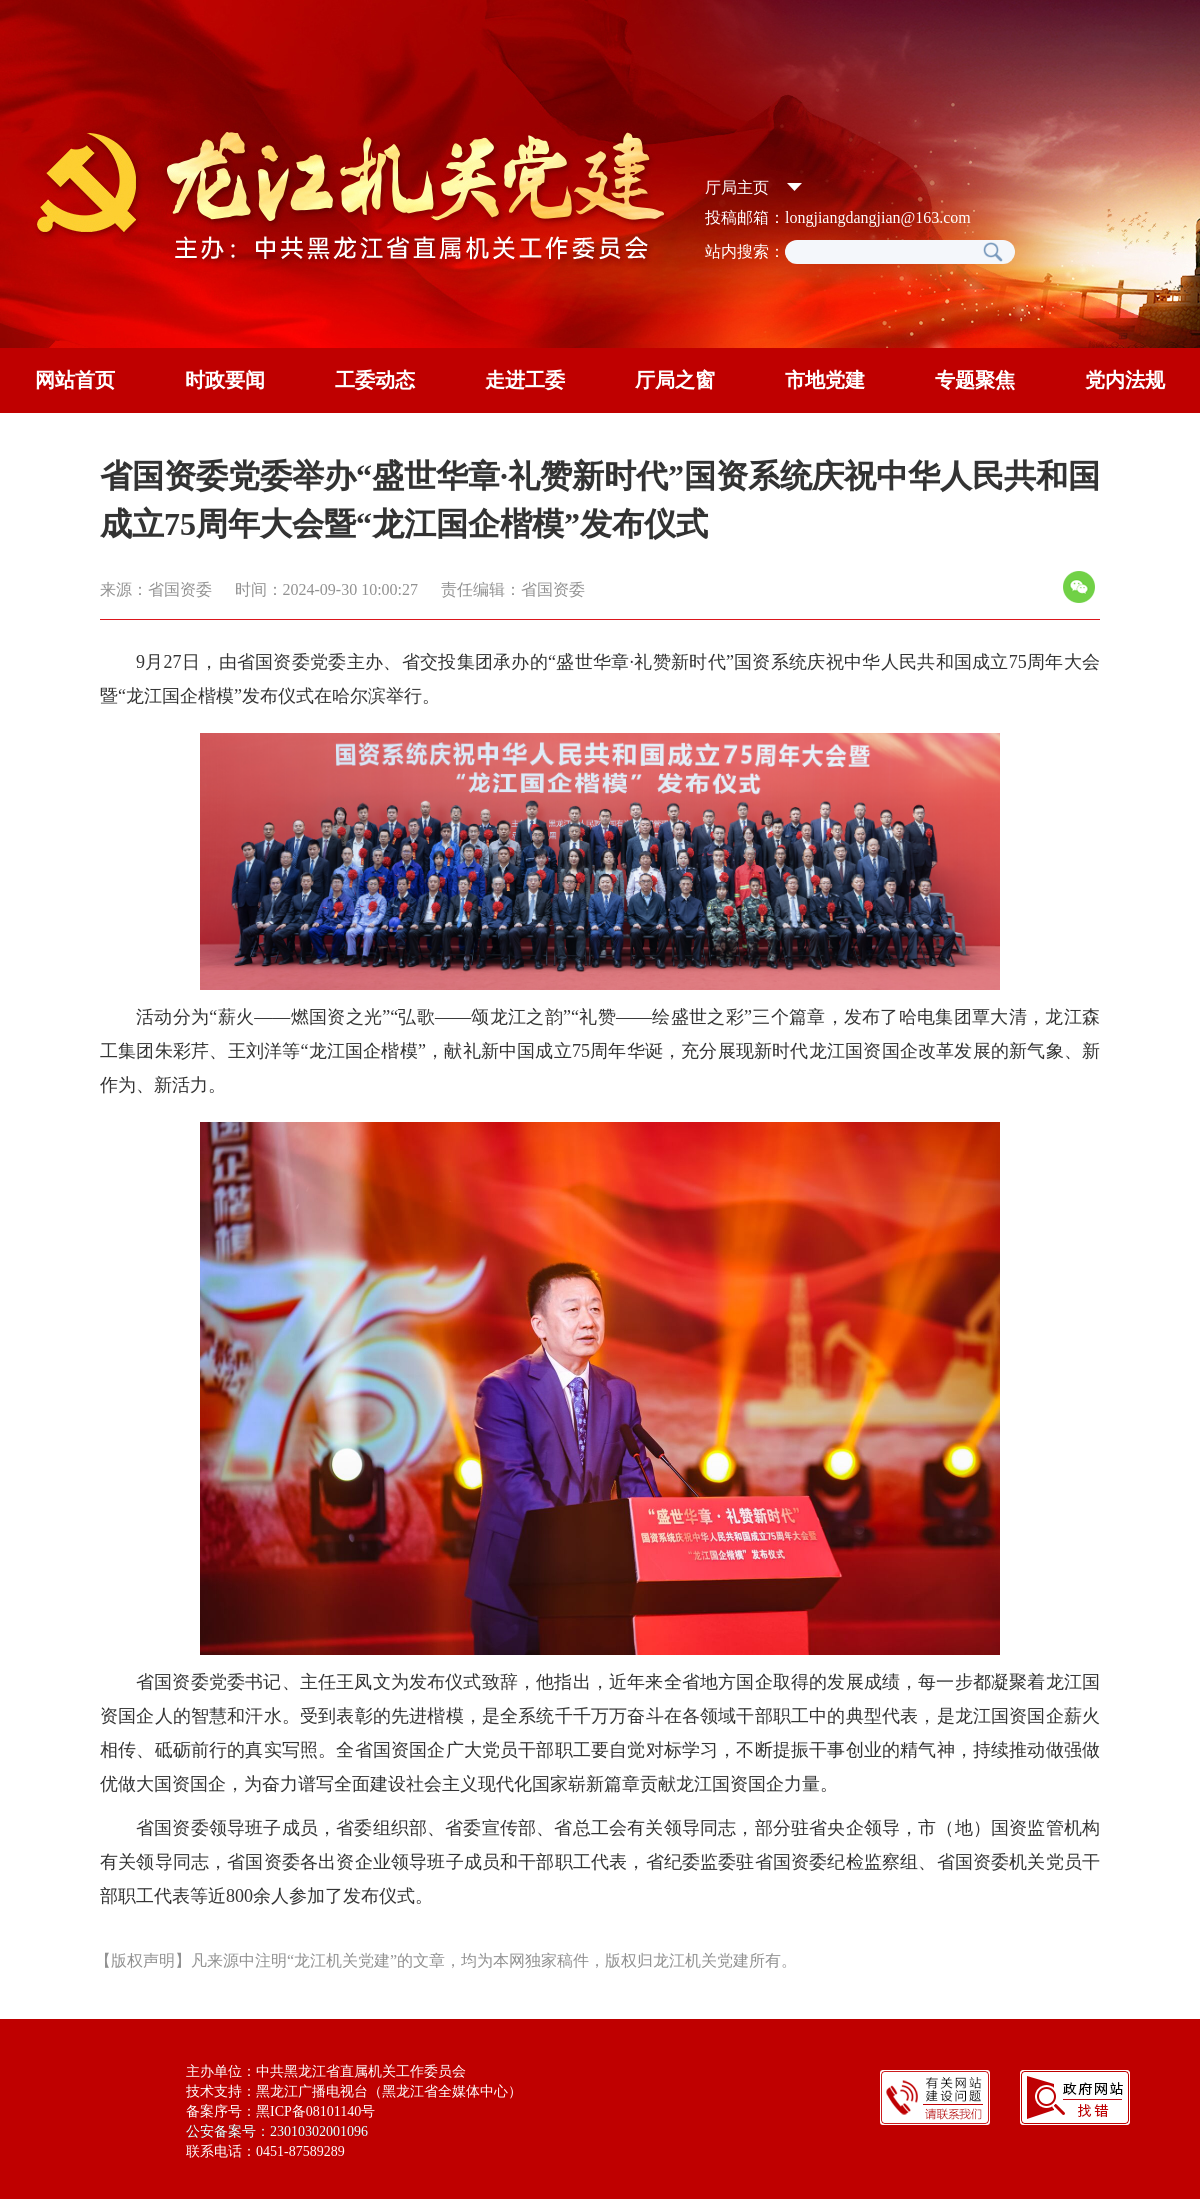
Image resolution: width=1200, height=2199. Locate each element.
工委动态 (375, 380)
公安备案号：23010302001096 (277, 2131)
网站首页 (75, 380)
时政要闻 (225, 380)
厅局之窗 (675, 380)
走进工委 (525, 380)
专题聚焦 (975, 380)
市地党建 (825, 380)
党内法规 (1125, 380)
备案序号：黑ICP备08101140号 (280, 2111)
